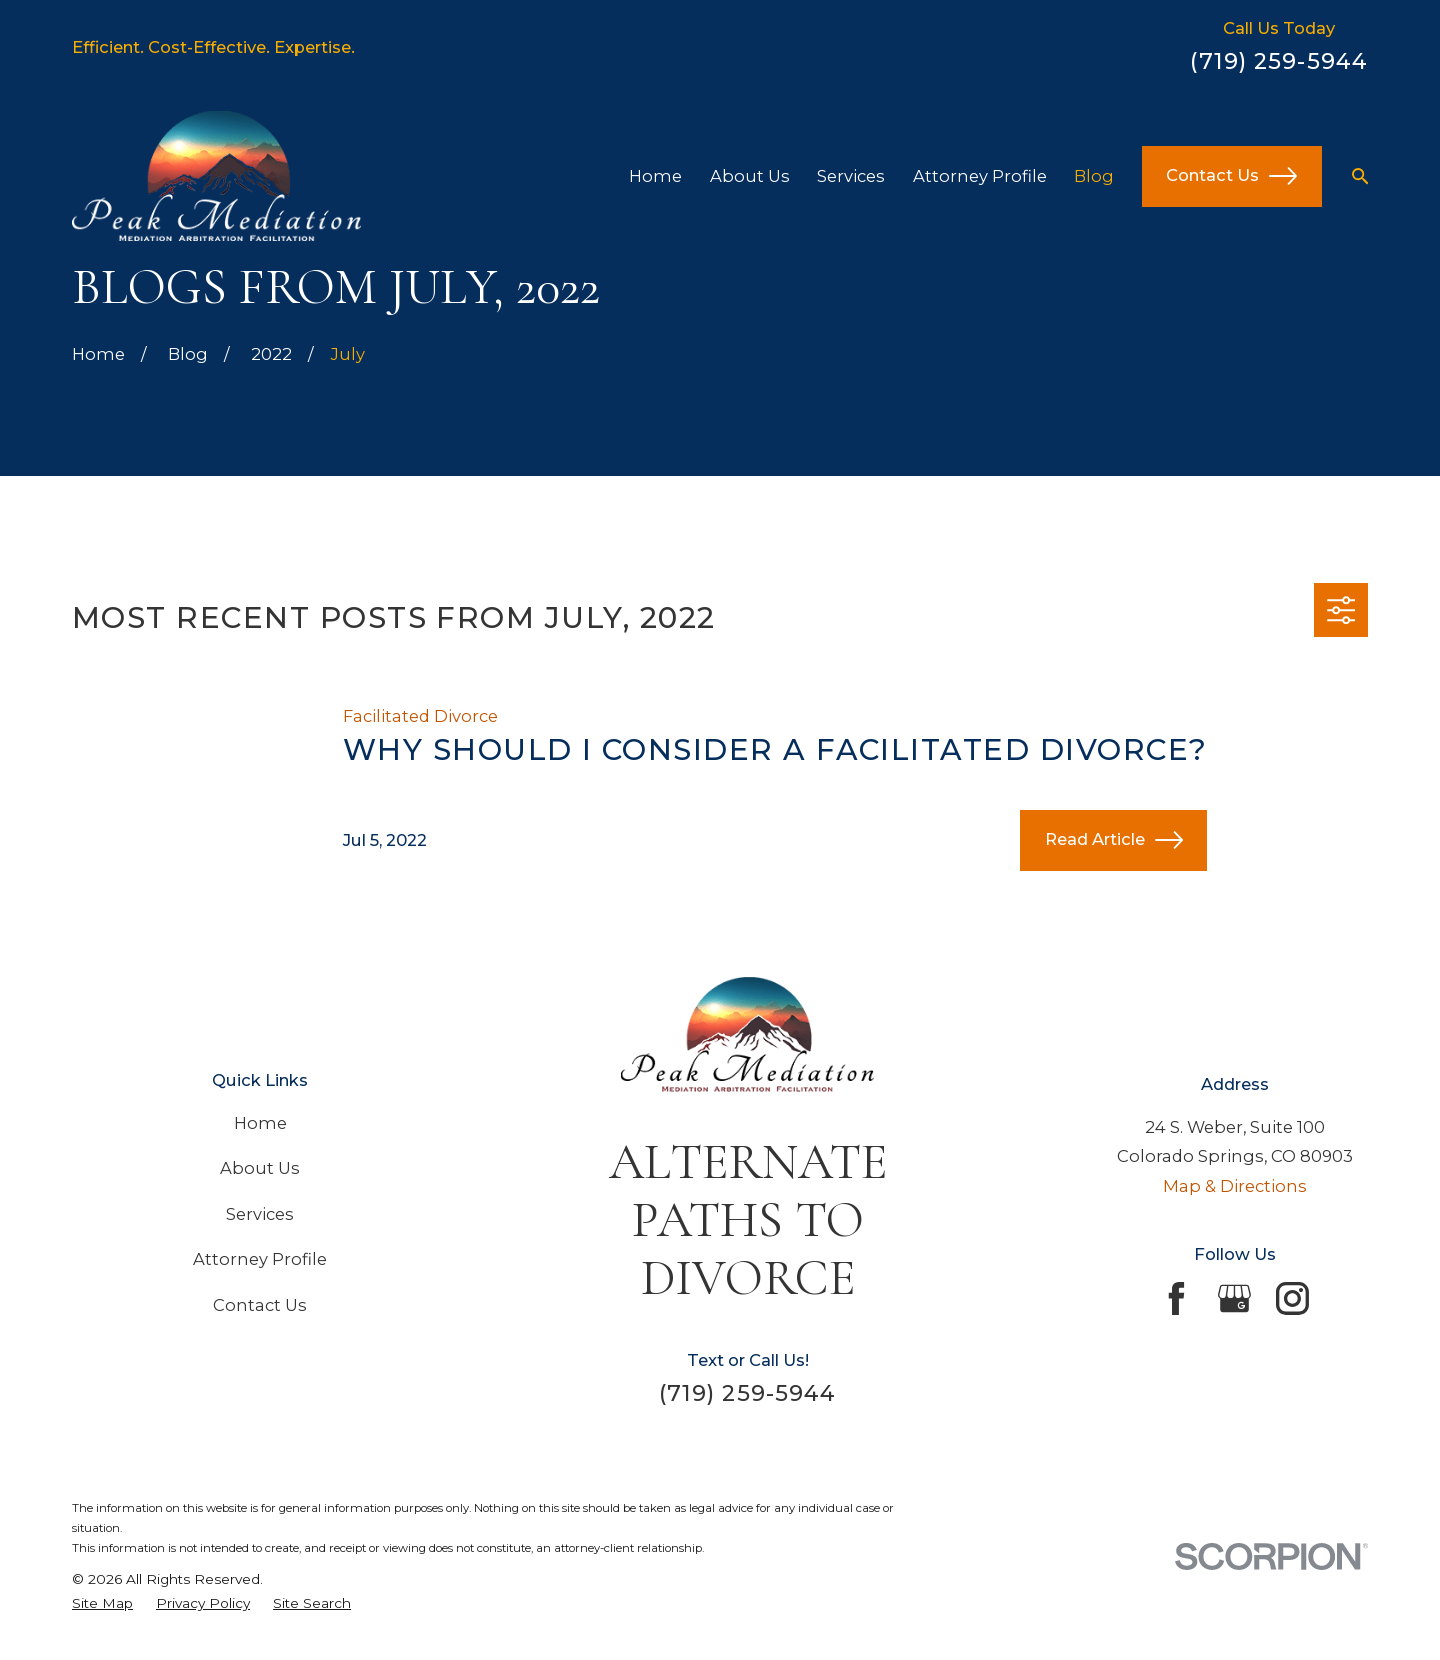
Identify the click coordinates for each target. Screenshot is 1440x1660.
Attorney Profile (260, 1259)
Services (260, 1214)
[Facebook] (1176, 1298)
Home (260, 1123)
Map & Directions (1235, 1186)
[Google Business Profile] (1234, 1298)
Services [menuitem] (851, 176)
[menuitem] (102, 1603)
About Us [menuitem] (750, 176)
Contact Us (1231, 176)
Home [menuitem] (655, 176)
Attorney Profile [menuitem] (980, 176)
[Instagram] (1292, 1298)
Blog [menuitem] (1094, 176)
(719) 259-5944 (1279, 61)
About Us (260, 1168)
